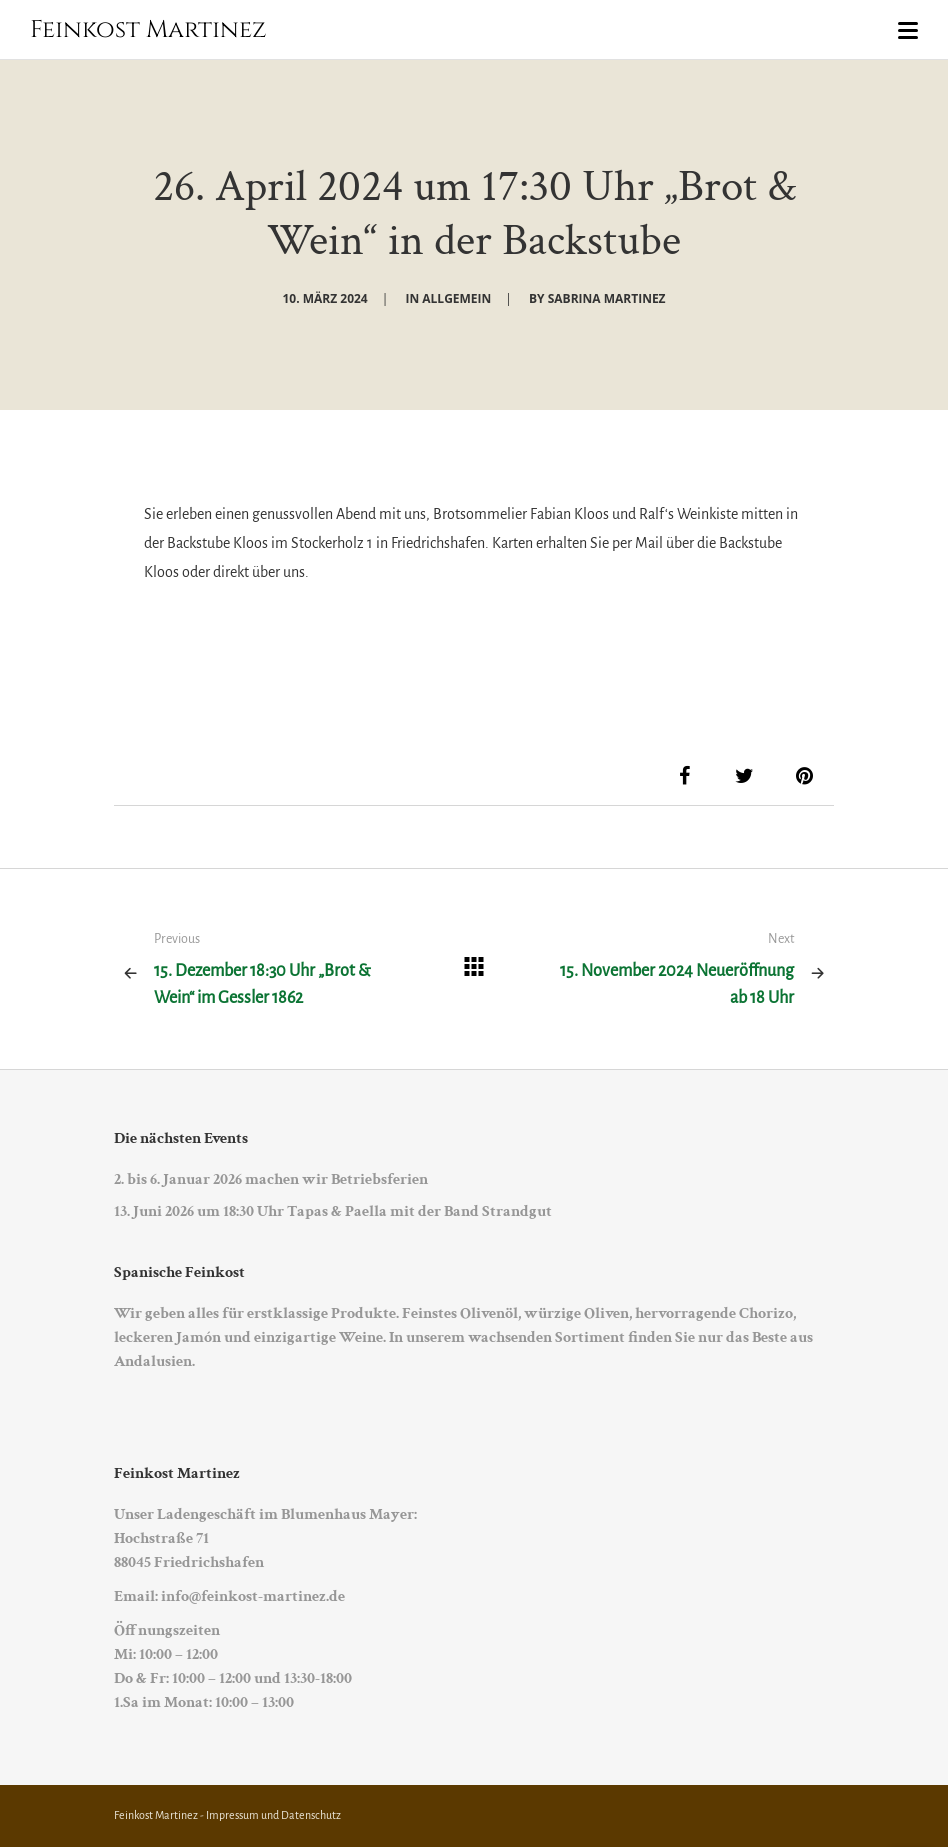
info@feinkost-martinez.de (253, 1596)
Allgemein (456, 298)
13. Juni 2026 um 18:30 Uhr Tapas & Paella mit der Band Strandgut (333, 1211)
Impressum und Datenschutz (273, 1815)
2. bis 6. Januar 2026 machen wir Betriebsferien (271, 1179)
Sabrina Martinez (607, 298)
